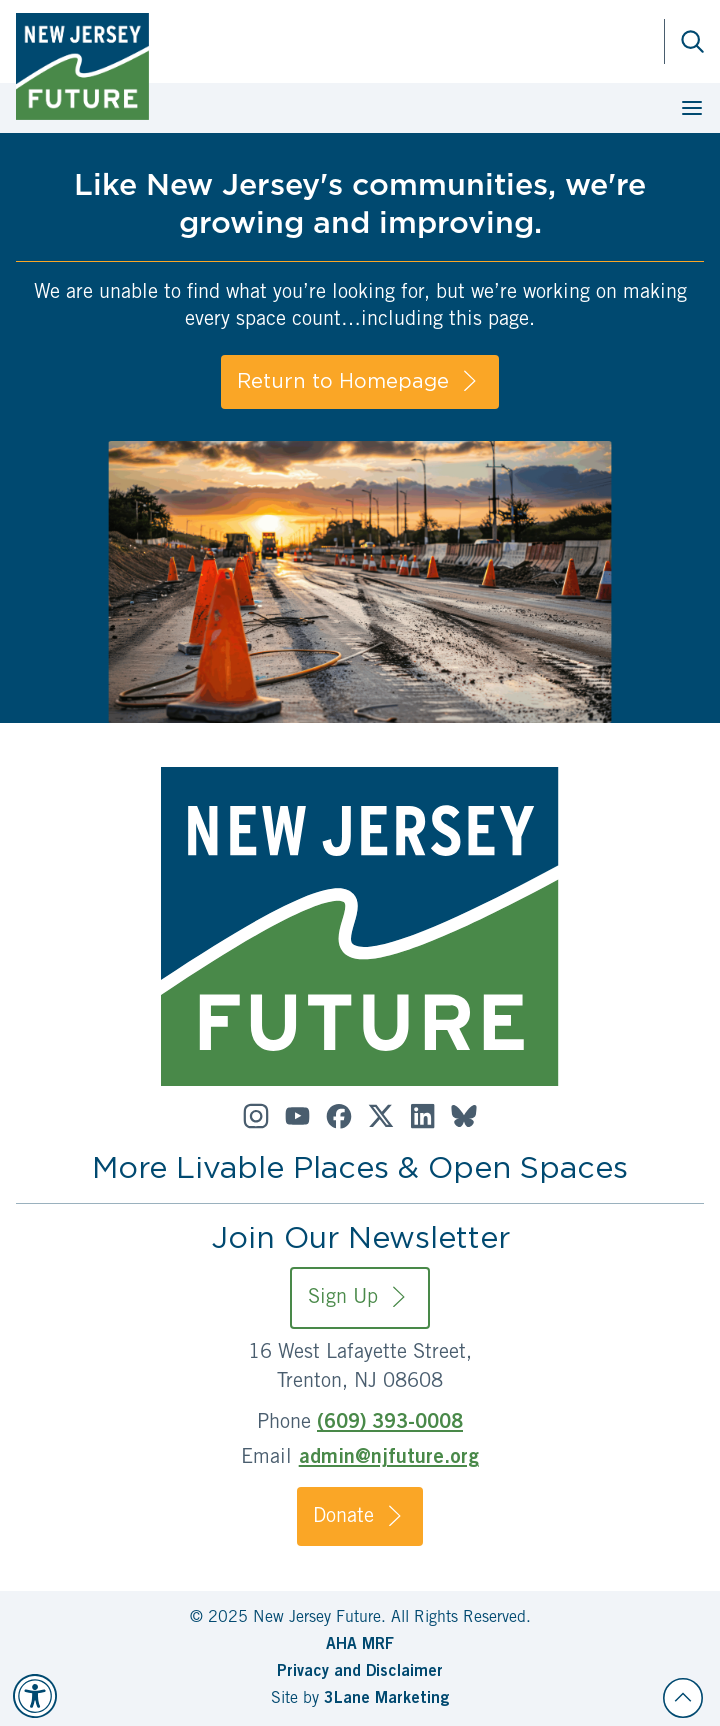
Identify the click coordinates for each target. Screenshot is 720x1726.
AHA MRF (360, 1645)
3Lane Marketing (386, 1699)
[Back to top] (683, 1698)
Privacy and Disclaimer (360, 1672)
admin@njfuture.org (389, 1459)
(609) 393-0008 (390, 1424)
